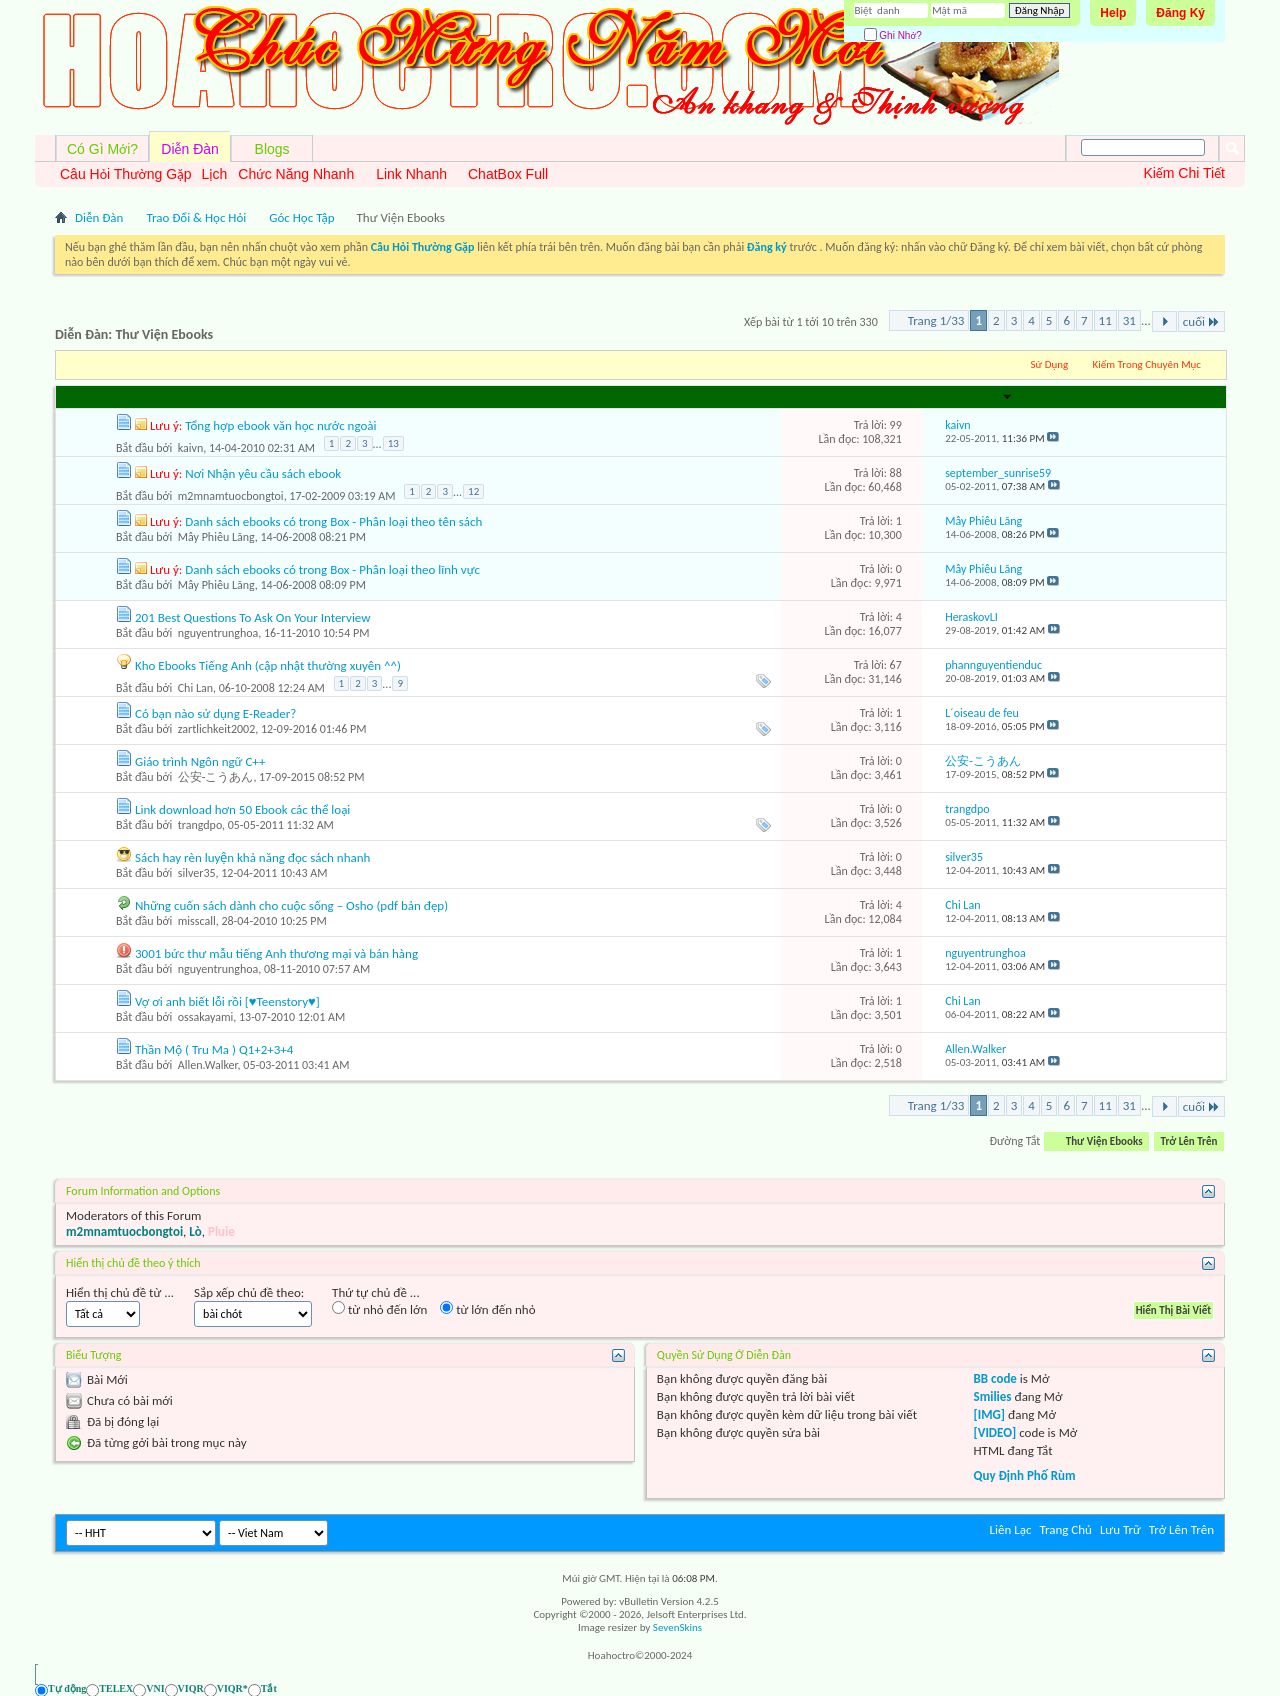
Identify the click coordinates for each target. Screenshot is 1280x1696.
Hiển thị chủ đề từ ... (120, 1292)
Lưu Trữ (1120, 1529)
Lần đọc (871, 397)
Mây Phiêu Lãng (216, 537)
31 (1129, 320)
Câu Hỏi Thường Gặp (126, 174)
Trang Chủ (1065, 1529)
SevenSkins (677, 1627)
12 (473, 491)
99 (896, 425)
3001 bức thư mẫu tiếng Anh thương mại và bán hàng (276, 953)
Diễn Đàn (190, 149)
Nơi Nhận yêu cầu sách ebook (263, 473)
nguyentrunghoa (218, 633)
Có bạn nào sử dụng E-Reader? (215, 713)
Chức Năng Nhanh (296, 174)
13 (393, 443)
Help (1113, 13)
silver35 (197, 873)
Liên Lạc (1011, 1529)
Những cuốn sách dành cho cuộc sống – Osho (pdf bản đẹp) (291, 905)
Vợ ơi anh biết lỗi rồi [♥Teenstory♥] (227, 1001)
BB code (995, 1378)
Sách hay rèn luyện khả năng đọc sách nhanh (252, 857)
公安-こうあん (216, 777)
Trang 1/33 (936, 320)
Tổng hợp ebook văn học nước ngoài (280, 425)
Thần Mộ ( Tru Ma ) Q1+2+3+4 (214, 1049)
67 (896, 665)
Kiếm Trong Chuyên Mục (1147, 364)
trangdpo (200, 825)
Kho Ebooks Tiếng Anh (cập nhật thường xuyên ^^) (268, 665)
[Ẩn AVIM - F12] (1209, 1689)
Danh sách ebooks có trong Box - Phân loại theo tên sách (333, 521)
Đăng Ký (1180, 13)
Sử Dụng (1050, 364)
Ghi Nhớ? (893, 35)
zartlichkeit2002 (217, 729)
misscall (197, 921)
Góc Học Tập (301, 217)
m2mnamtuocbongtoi (231, 496)
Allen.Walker (208, 1065)
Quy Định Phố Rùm (1025, 1475)
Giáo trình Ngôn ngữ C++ (200, 761)
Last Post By (979, 397)
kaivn (190, 448)
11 (1105, 320)
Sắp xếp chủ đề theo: (249, 1292)
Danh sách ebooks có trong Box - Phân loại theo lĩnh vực (332, 569)
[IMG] (990, 1414)
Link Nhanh (411, 174)
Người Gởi (138, 397)
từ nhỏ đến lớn (379, 1309)
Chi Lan (195, 688)
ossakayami (206, 1017)
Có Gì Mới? (102, 149)
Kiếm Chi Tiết (1184, 173)
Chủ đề (86, 397)
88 (896, 473)
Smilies (993, 1396)
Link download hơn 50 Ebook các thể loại (242, 809)
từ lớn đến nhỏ (487, 1309)
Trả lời (827, 397)
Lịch (215, 174)
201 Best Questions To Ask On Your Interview (253, 617)
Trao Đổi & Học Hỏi (196, 217)
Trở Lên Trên (1189, 1141)
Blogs (272, 149)
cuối (1201, 321)
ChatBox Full (508, 174)
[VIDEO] (995, 1432)
